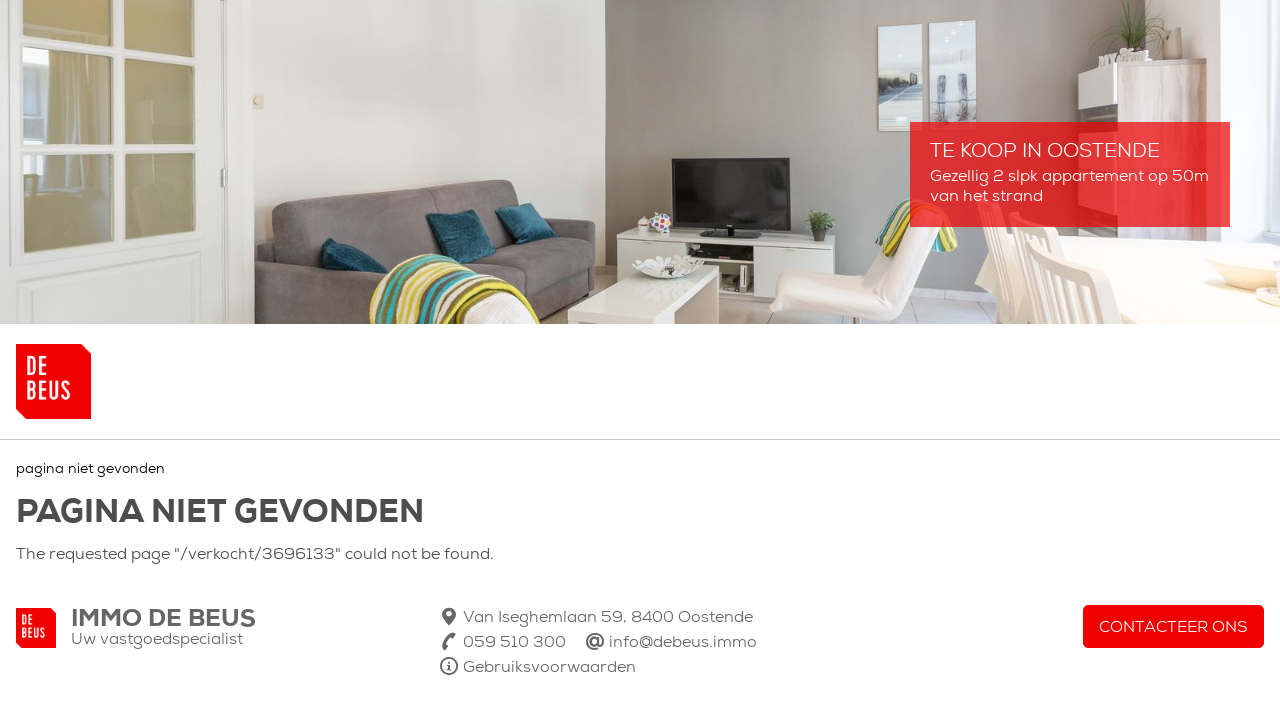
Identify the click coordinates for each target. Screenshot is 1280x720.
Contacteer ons (1173, 628)
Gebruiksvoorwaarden (549, 668)
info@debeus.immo (683, 643)
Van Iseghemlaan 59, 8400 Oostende (608, 618)
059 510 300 (514, 643)
